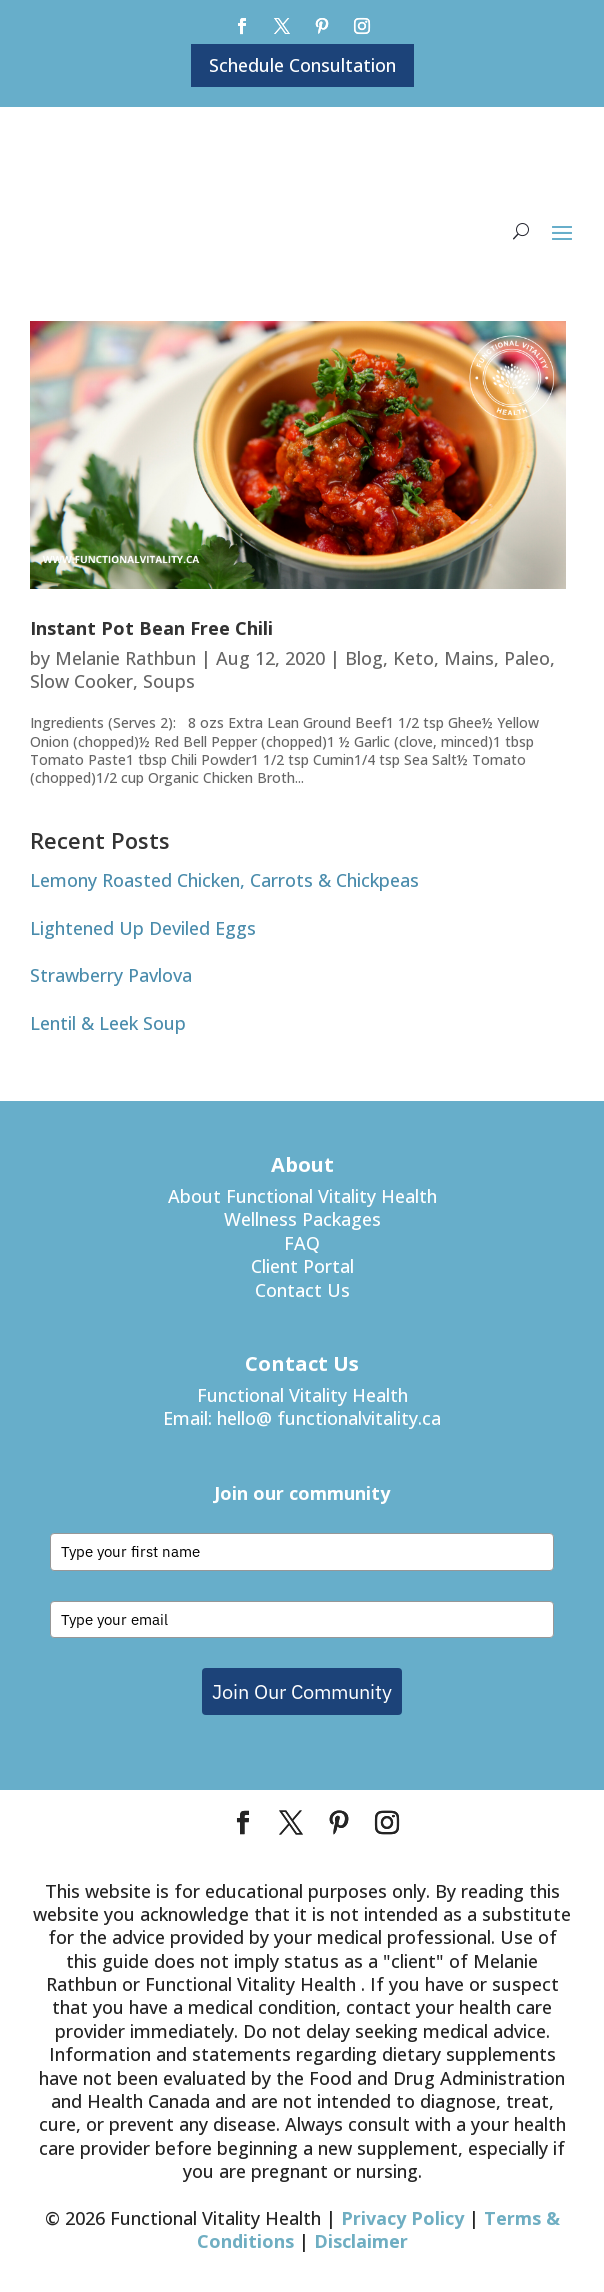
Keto (413, 658)
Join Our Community (302, 1691)
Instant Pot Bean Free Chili (151, 628)
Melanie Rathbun (125, 658)
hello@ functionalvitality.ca (329, 1418)
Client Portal (302, 1266)
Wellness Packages (302, 1219)
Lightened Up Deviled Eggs (143, 928)
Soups (169, 681)
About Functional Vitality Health (302, 1196)
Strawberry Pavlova (111, 975)
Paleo (527, 658)
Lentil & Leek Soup (108, 1023)
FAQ (302, 1243)
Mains (469, 658)
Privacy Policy (402, 2218)
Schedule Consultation (302, 65)
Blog (364, 658)
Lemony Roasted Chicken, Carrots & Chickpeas (224, 880)
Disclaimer (361, 2241)
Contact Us (302, 1290)
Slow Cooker (81, 681)
